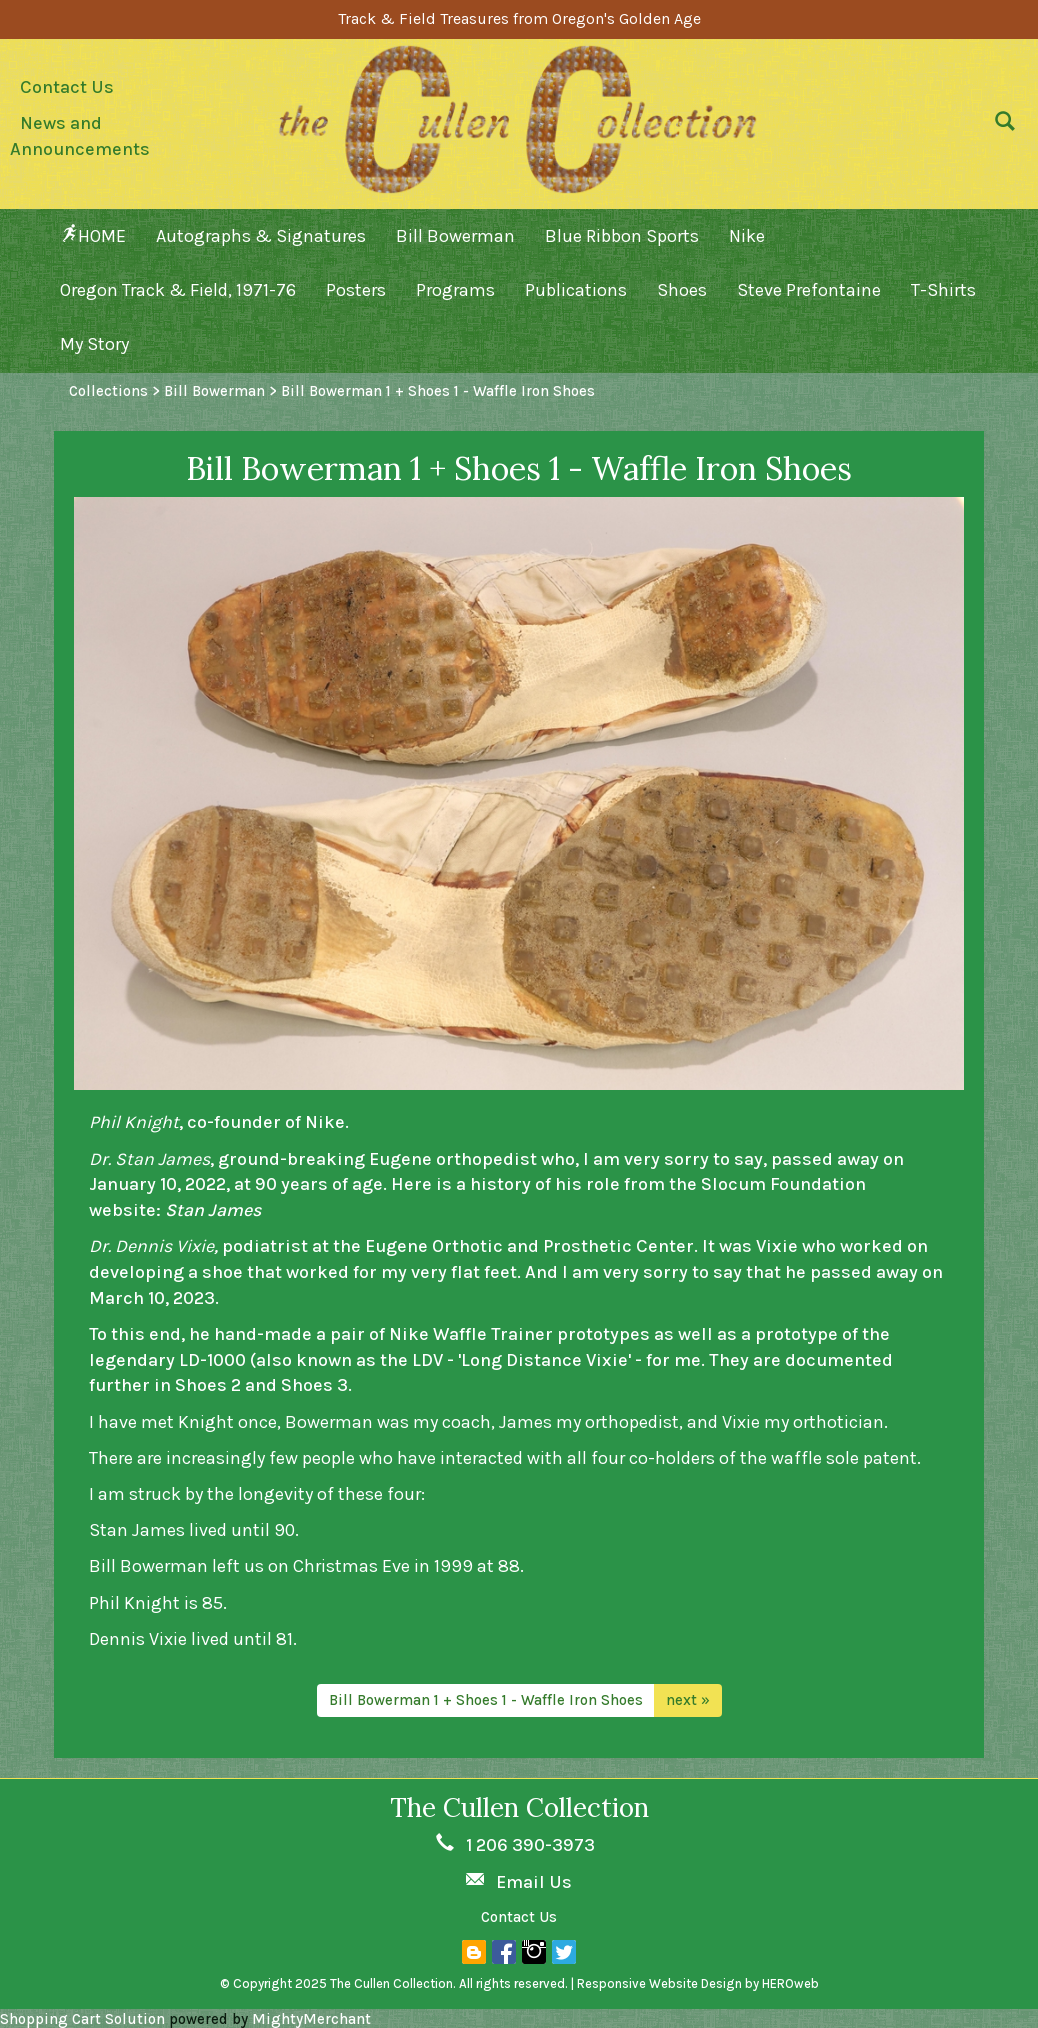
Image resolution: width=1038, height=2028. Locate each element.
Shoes (682, 290)
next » (688, 1700)
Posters (356, 290)
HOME (93, 235)
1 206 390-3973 (530, 1845)
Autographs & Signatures (261, 236)
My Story (94, 344)
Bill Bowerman (455, 236)
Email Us (534, 1882)
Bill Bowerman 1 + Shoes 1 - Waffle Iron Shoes (486, 1700)
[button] (1000, 126)
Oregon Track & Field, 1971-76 (178, 290)
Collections (108, 391)
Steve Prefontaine (809, 290)
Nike (747, 236)
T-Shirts (943, 290)
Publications (576, 290)
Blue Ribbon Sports (622, 236)
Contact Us (67, 87)
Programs (455, 290)
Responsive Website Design (659, 1983)
